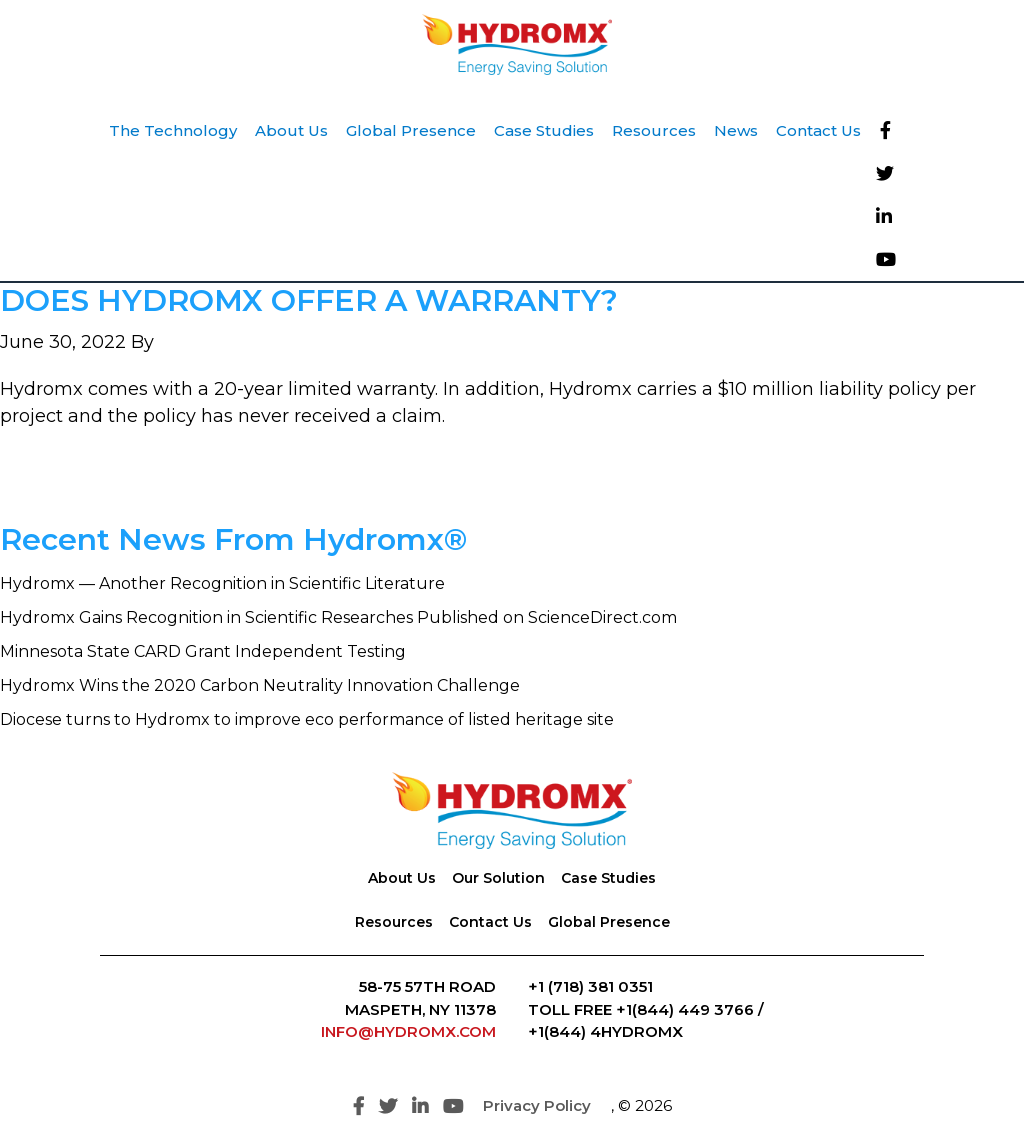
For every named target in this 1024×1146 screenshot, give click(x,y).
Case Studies (608, 878)
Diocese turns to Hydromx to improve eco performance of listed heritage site (307, 719)
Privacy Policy (537, 1105)
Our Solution (498, 878)
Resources (394, 922)
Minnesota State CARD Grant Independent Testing (203, 651)
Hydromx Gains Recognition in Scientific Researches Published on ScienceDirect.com (338, 617)
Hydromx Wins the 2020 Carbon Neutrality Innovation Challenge (260, 685)
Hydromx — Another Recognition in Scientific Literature (222, 583)
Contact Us (490, 922)
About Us (402, 878)
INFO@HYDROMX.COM (408, 1031)
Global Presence (609, 922)
